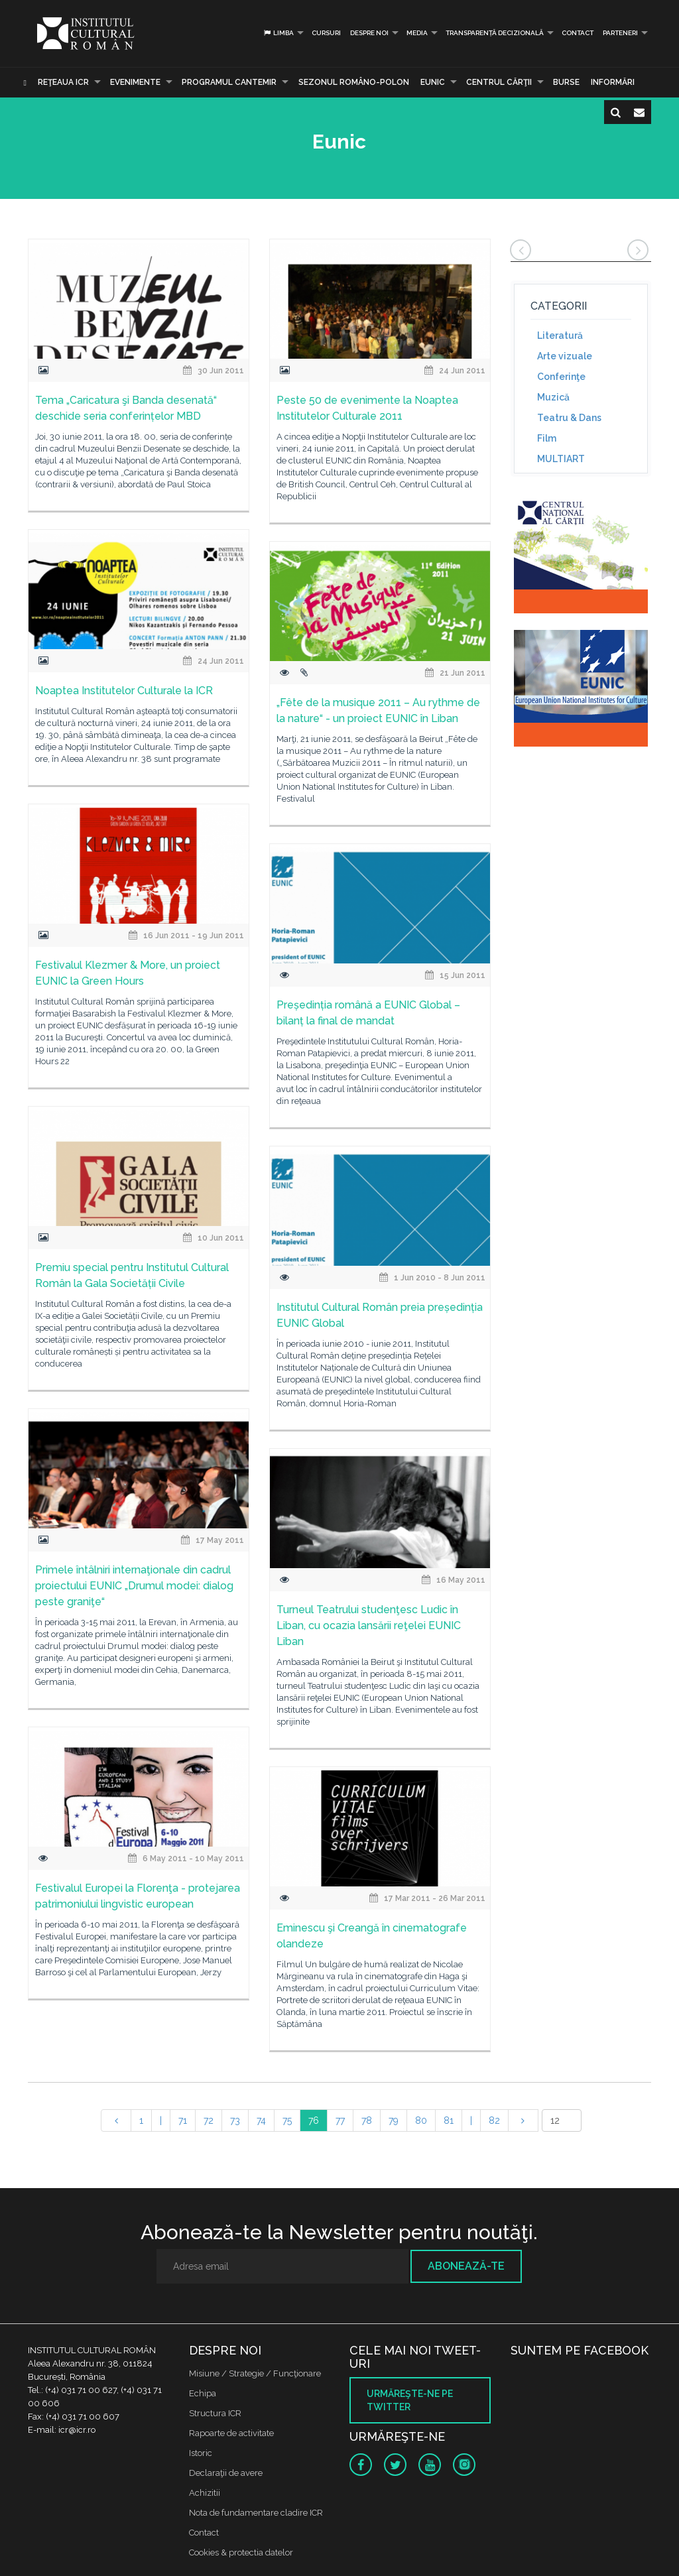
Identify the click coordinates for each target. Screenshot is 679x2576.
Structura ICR (215, 2413)
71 (182, 2120)
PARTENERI (620, 32)
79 (394, 2120)
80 (421, 2120)
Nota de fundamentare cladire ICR (256, 2513)
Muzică (553, 397)
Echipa (202, 2393)
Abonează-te (466, 2266)
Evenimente (135, 82)
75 (287, 2120)
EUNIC (432, 82)
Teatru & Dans (569, 417)
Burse (566, 82)
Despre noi (369, 32)
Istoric (200, 2453)
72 (209, 2120)
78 (366, 2120)
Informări (613, 82)
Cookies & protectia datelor (241, 2552)
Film (546, 438)
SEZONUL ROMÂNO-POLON (353, 82)
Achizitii (204, 2493)
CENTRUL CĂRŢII (499, 82)
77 (340, 2120)
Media (417, 32)
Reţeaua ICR (63, 82)
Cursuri (326, 32)
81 (449, 2120)
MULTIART (561, 459)
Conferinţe (561, 376)
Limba (278, 32)
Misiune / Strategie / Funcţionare (255, 2373)
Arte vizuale (564, 356)
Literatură (560, 335)
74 (261, 2120)
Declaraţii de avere (226, 2473)
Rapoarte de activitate (231, 2433)
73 (235, 2120)
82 (494, 2120)
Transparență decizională (495, 32)
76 (313, 2120)
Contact (577, 32)
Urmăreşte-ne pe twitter (410, 2400)
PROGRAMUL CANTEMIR (229, 82)
